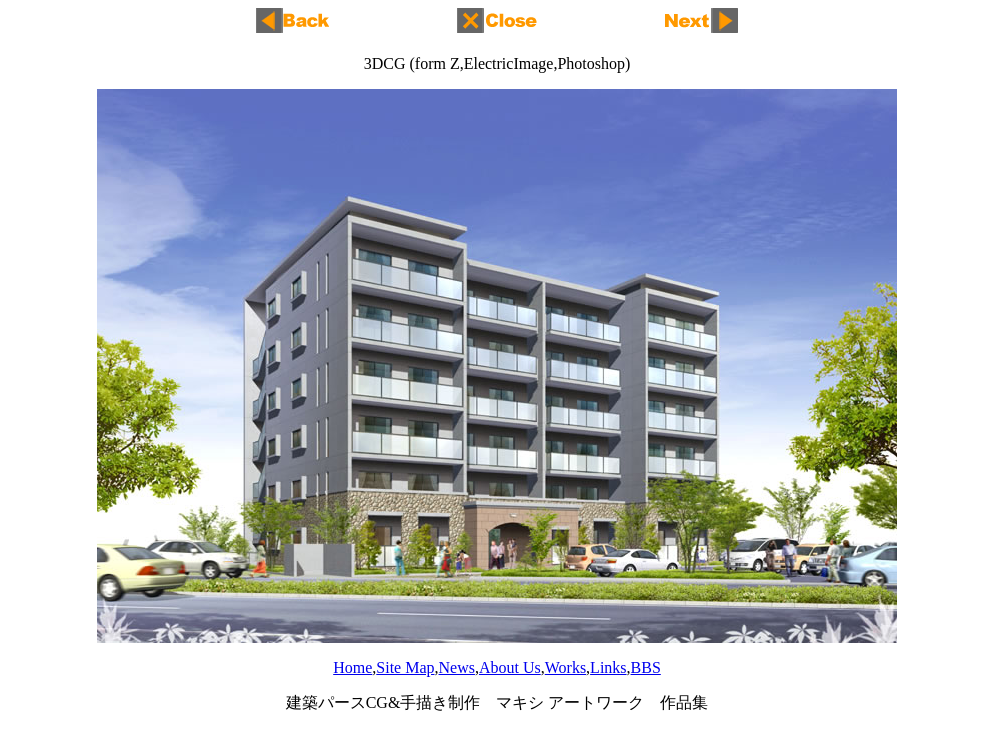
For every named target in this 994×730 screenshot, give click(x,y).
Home (352, 667)
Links (608, 667)
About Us (510, 667)
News (457, 667)
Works (565, 667)
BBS (646, 667)
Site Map (405, 667)
